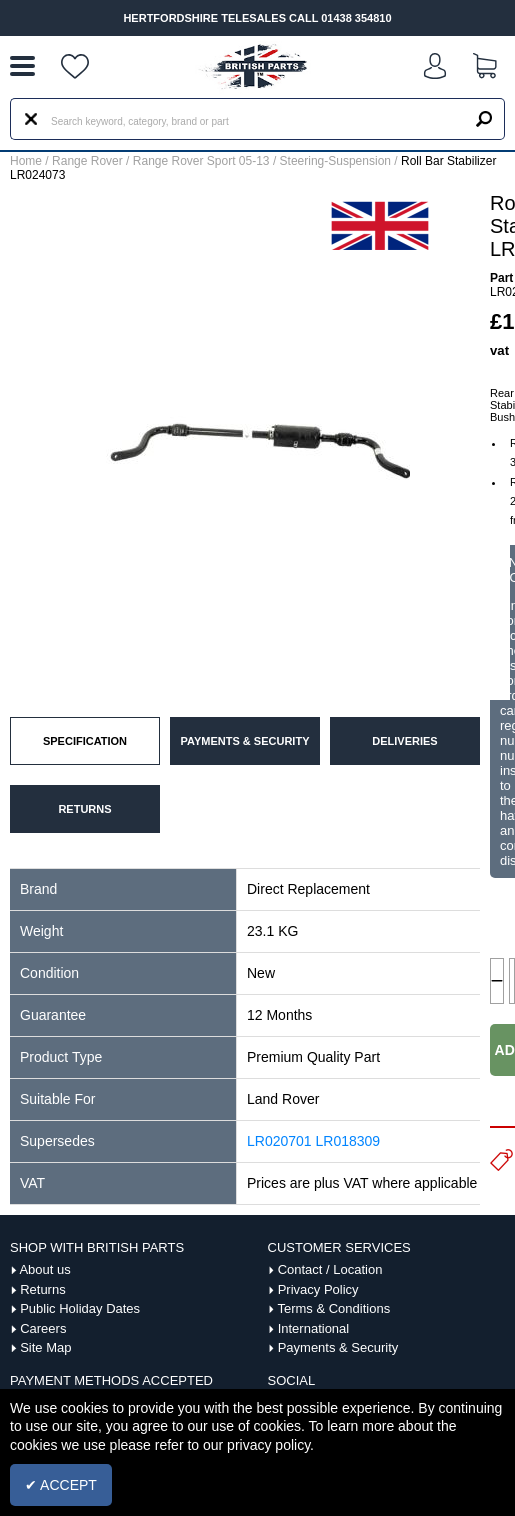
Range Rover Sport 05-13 (201, 161)
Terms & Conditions (333, 1308)
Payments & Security (338, 1347)
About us (44, 1269)
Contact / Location (330, 1269)
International (314, 1328)
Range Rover (87, 161)
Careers (43, 1328)
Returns (43, 1289)
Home (26, 161)
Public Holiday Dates (80, 1308)
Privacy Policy (318, 1289)
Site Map (45, 1347)
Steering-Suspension (335, 161)
